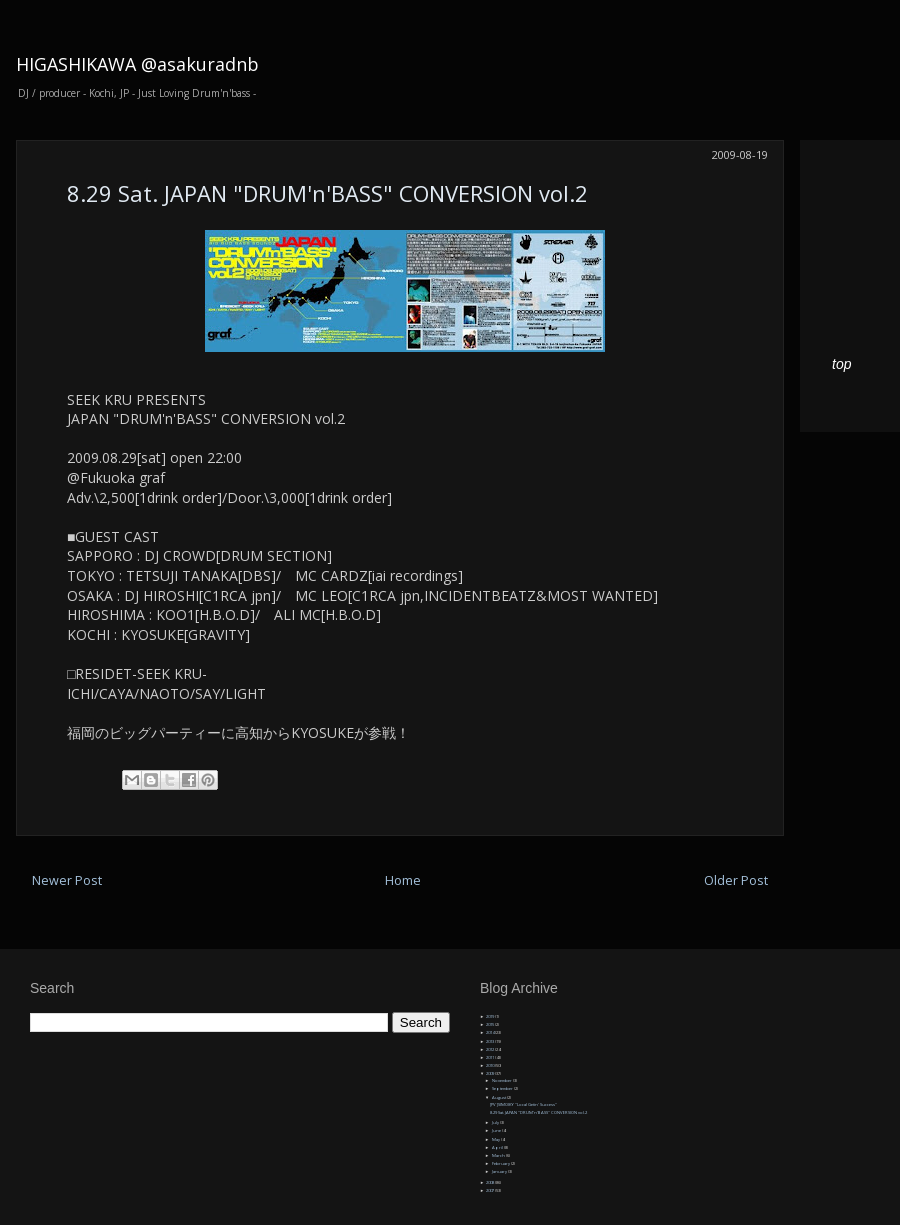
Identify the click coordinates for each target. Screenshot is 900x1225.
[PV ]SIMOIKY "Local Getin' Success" (523, 1104)
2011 (490, 1057)
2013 (490, 1041)
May (496, 1139)
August (499, 1097)
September (503, 1088)
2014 (490, 1032)
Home (403, 880)
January (500, 1171)
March (499, 1155)
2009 (490, 1073)
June (497, 1130)
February (501, 1163)
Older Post (736, 880)
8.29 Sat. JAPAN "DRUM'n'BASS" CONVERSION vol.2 (327, 193)
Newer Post (67, 880)
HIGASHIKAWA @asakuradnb (137, 64)
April (498, 1147)
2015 (490, 1024)
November (502, 1080)
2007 (490, 1190)
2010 (490, 1065)
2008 (490, 1182)
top (841, 364)
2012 (490, 1049)
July (496, 1122)
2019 (490, 1016)
